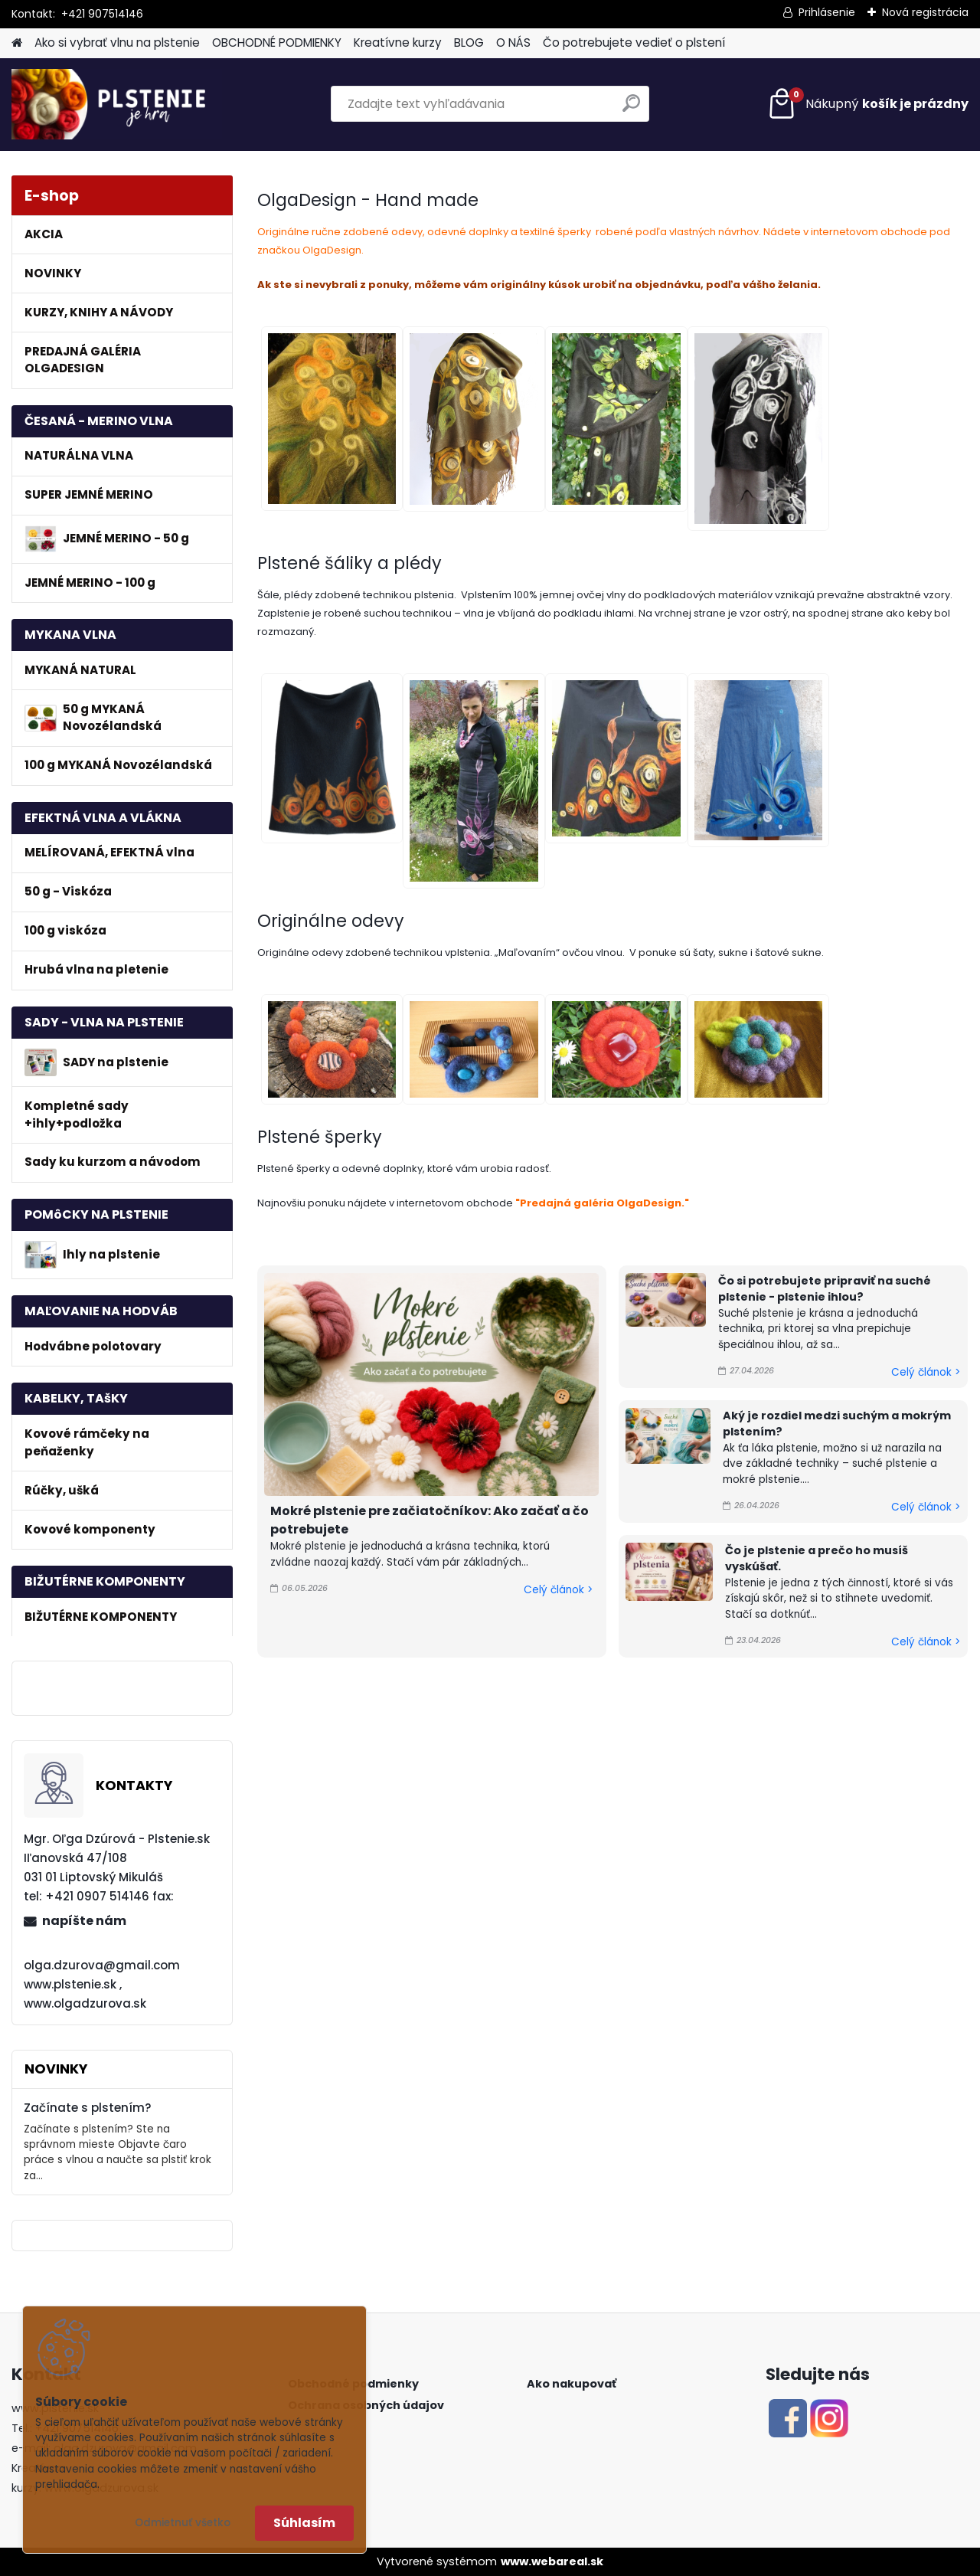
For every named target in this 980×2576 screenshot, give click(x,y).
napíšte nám (84, 1921)
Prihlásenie (827, 12)
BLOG (469, 42)
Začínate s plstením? (88, 2108)
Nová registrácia (925, 12)
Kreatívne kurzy (398, 42)
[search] (631, 109)
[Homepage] (16, 43)
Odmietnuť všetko (182, 2522)
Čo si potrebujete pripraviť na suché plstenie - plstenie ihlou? (824, 1289)
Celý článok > (558, 1590)
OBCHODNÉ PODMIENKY (276, 42)
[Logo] (116, 104)
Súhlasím (304, 2523)
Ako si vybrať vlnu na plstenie (117, 42)
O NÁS (513, 42)
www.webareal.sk (552, 2561)
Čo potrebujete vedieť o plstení (634, 42)
